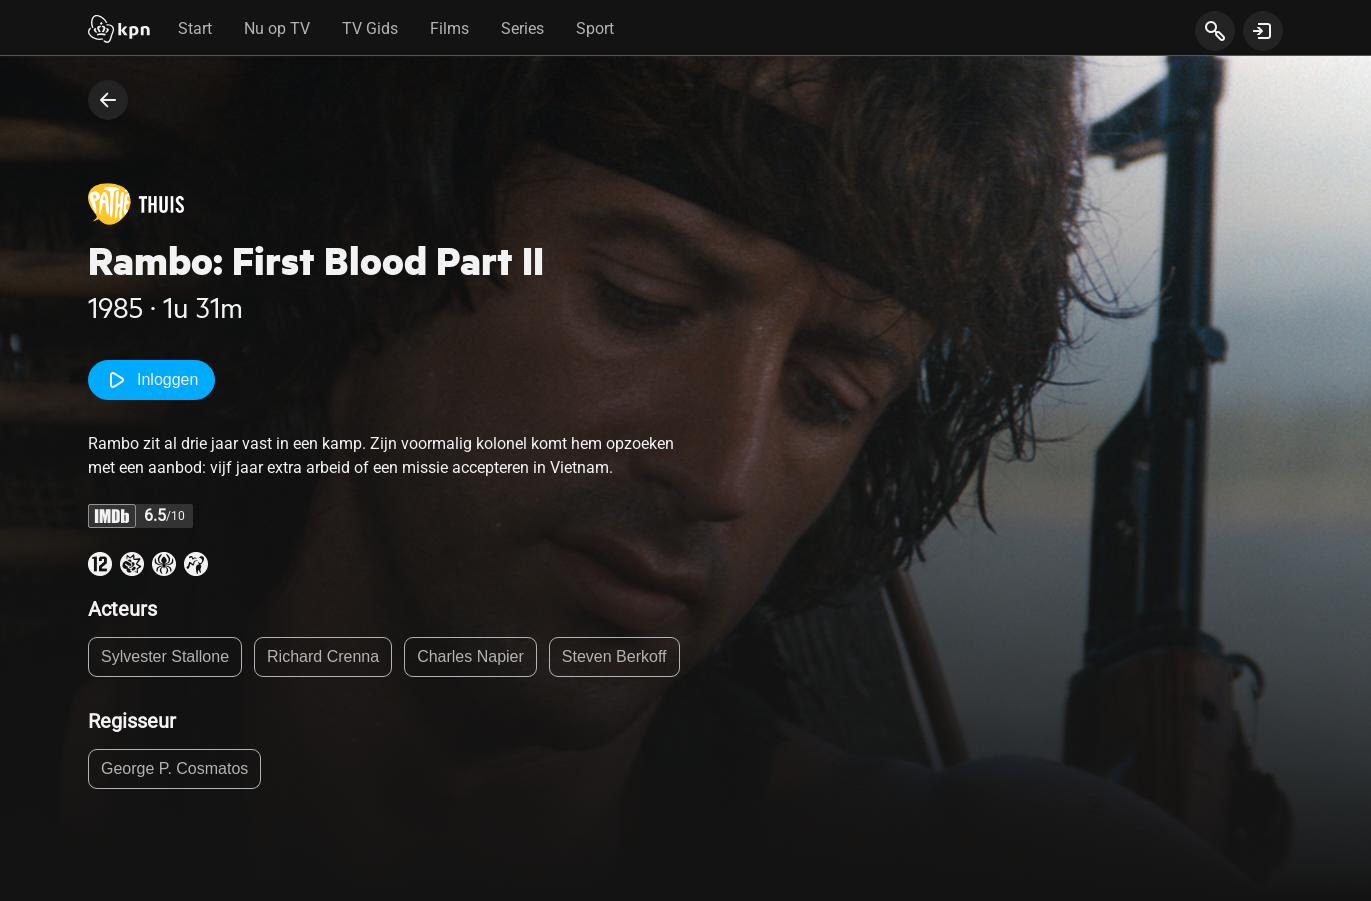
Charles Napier (470, 656)
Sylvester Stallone (165, 656)
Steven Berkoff (614, 656)
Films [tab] (449, 28)
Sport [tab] (595, 28)
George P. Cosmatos (174, 768)
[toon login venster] (1263, 31)
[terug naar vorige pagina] (108, 100)
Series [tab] (522, 28)
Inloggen (151, 380)
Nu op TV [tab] (277, 28)
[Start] (119, 31)
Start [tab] (195, 28)
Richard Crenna (323, 656)
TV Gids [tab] (370, 28)
